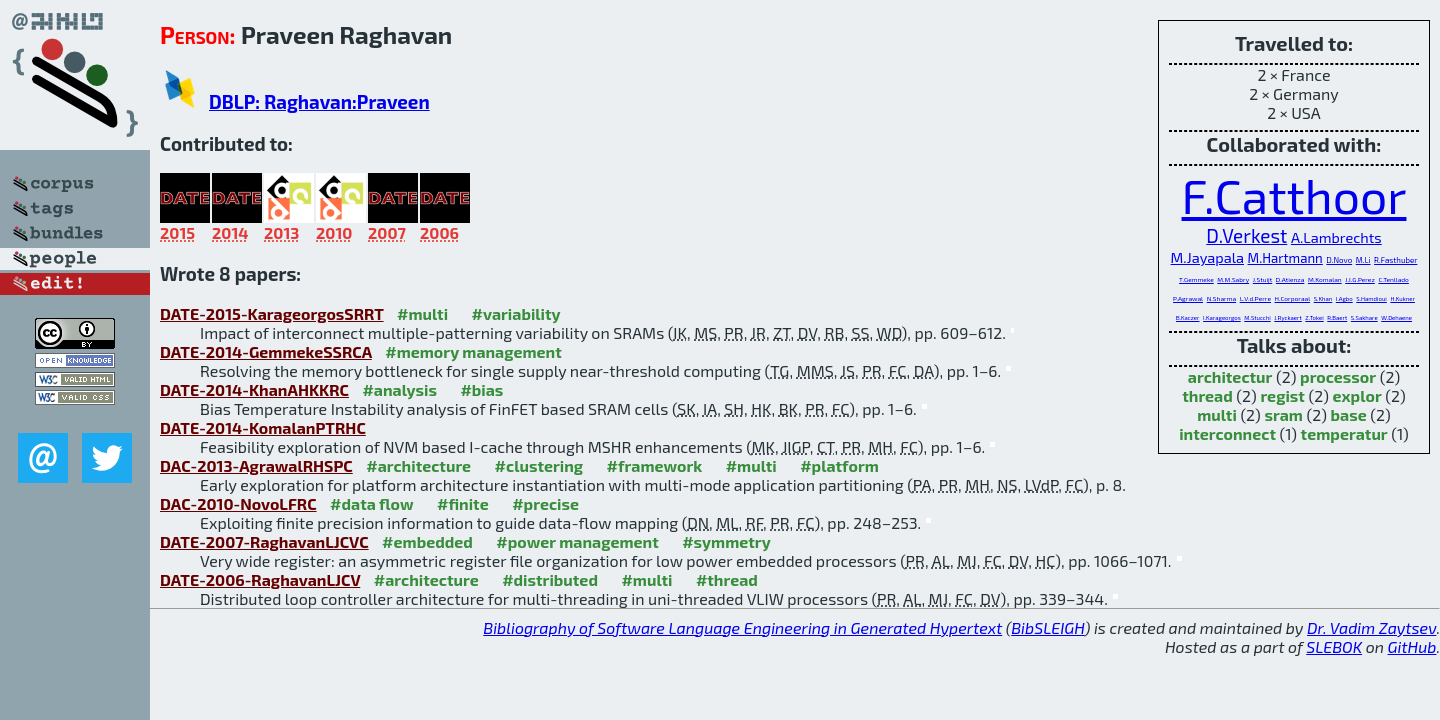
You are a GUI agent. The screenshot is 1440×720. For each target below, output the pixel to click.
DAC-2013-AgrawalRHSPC (256, 465)
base (1349, 414)
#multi (422, 313)
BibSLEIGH (1047, 627)
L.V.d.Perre (1255, 298)
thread (1207, 395)
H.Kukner (1402, 298)
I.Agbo (1344, 298)
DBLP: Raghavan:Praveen (319, 101)
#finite (463, 503)
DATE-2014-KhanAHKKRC (254, 389)
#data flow (371, 503)
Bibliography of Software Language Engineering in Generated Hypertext (742, 627)
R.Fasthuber (1395, 260)
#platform (839, 465)
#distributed (550, 579)
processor (1338, 376)
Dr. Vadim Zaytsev (1371, 627)
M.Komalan (1325, 279)
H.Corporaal (1293, 298)
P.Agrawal (1188, 298)
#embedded (427, 541)
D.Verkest (1246, 235)
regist (1282, 395)
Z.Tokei (1314, 317)
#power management (577, 541)
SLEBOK (1334, 646)
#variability (516, 313)
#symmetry (726, 541)
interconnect (1227, 433)
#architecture (418, 465)
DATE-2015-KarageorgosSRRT (272, 313)
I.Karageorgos (1222, 317)
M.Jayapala (1207, 257)
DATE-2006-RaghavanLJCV (260, 579)
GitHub (1412, 646)
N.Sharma (1221, 298)
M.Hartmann (1285, 258)
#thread (727, 579)
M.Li (1363, 260)
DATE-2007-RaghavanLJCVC (264, 541)
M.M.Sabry (1233, 279)
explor (1357, 395)
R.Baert (1337, 317)
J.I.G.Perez (1360, 279)
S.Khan (1323, 298)
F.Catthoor (1294, 195)
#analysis (399, 389)
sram (1283, 414)
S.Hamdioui (1371, 298)
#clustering (539, 465)
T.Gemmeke (1196, 279)
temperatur (1344, 433)
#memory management (473, 351)
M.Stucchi (1257, 317)
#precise (545, 503)
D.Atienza (1290, 279)
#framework (655, 465)
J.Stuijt (1263, 279)
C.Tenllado (1393, 279)
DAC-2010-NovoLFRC (238, 503)
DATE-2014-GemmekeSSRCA (266, 351)
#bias (481, 389)
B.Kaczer (1188, 317)
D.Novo (1339, 260)
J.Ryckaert (1287, 317)
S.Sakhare (1364, 317)
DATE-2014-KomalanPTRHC (263, 427)
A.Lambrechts (1336, 237)
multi (1217, 414)
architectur (1230, 376)
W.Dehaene (1396, 317)
